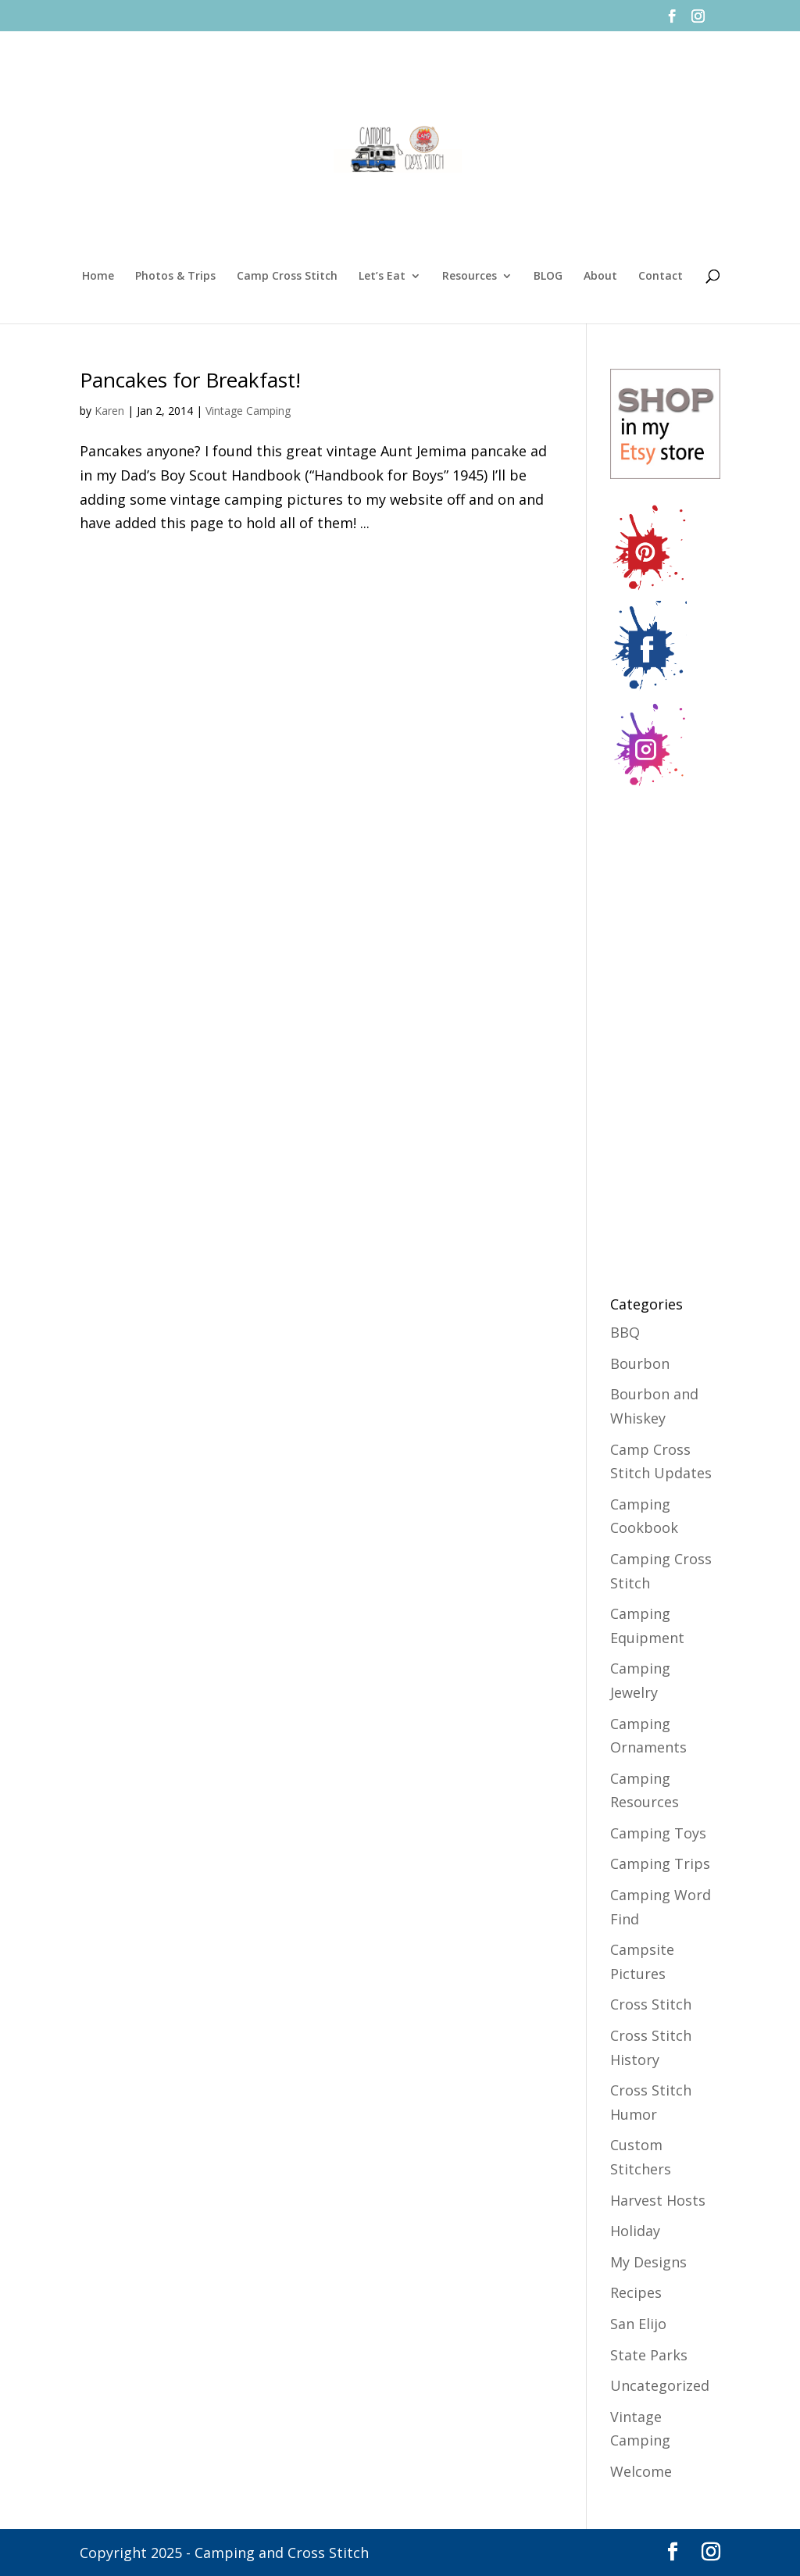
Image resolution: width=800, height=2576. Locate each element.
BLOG (548, 276)
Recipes (636, 2292)
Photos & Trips (175, 276)
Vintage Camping (248, 410)
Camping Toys (658, 1833)
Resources (469, 276)
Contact (660, 276)
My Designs (648, 2262)
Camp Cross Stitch (287, 276)
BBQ (625, 1332)
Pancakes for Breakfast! (190, 380)
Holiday (635, 2230)
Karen (109, 410)
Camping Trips (660, 1863)
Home (98, 276)
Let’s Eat (382, 276)
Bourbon (640, 1363)
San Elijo (638, 2323)
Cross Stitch (650, 2004)
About (600, 276)
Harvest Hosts (657, 2200)
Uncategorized (659, 2385)
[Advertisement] (672, 1033)
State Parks (649, 2355)
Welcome (641, 2471)
